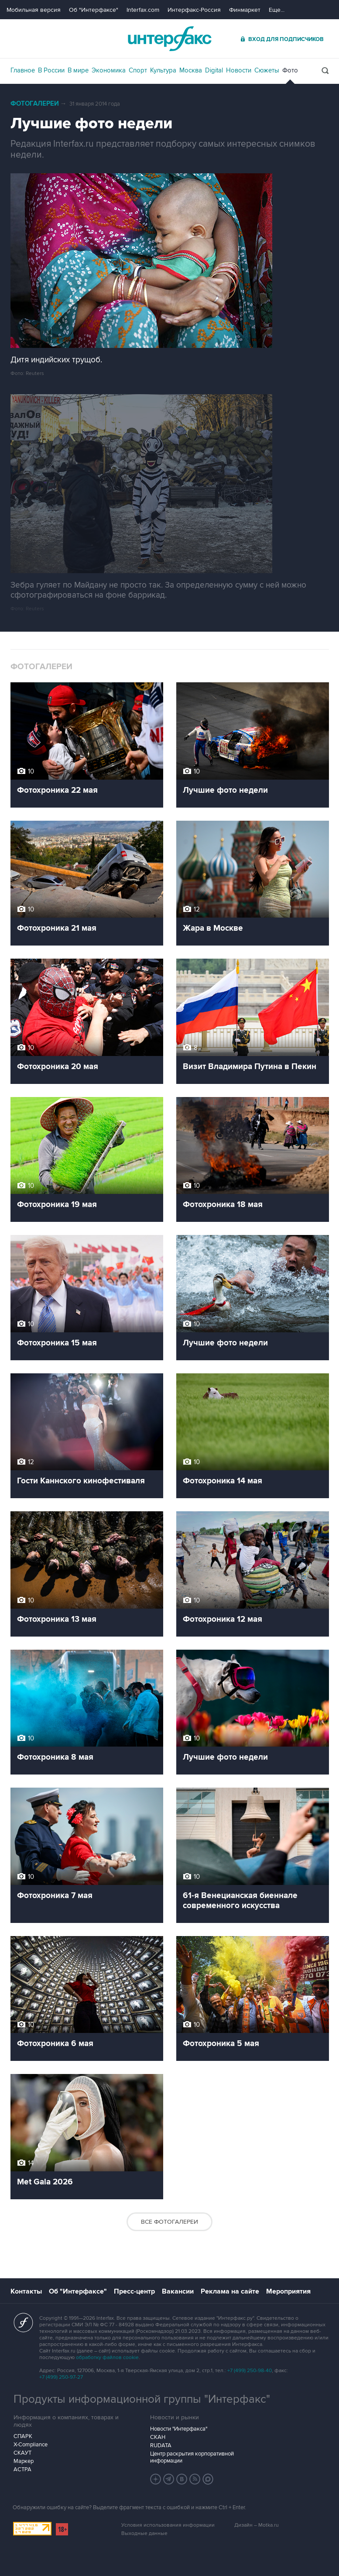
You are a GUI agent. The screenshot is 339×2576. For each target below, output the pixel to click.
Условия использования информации (168, 2525)
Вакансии (178, 2291)
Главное (22, 70)
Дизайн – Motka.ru (256, 2525)
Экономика (109, 70)
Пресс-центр (134, 2291)
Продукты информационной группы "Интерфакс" (142, 2399)
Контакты (26, 2291)
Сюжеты (266, 70)
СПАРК (23, 2436)
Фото (290, 70)
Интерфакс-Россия (194, 10)
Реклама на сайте (230, 2291)
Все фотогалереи (169, 2221)
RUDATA (160, 2445)
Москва (190, 70)
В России (51, 70)
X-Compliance (31, 2444)
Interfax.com (143, 10)
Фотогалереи (34, 104)
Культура (163, 70)
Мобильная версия (34, 10)
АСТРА (22, 2469)
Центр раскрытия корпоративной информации (192, 2457)
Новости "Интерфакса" (178, 2428)
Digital (214, 70)
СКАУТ (22, 2452)
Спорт (138, 70)
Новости (238, 70)
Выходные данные (144, 2533)
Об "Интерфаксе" (93, 10)
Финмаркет (244, 10)
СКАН (157, 2437)
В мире (78, 70)
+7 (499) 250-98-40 (249, 2370)
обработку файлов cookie (107, 2357)
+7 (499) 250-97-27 (61, 2377)
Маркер (24, 2461)
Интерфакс (169, 39)
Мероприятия (288, 2291)
